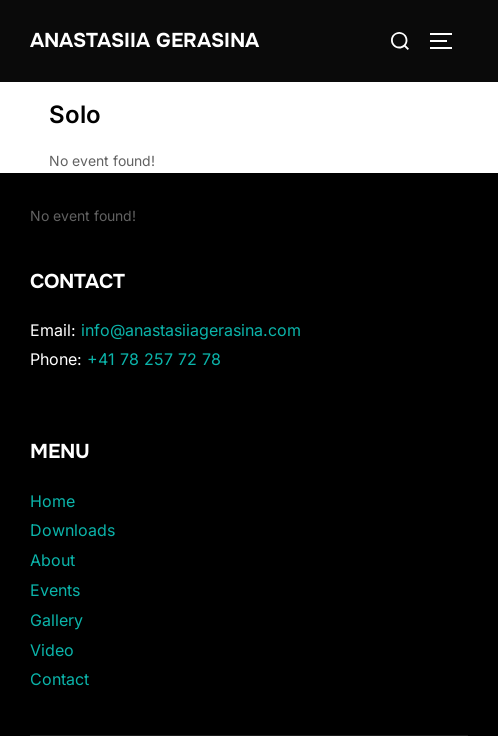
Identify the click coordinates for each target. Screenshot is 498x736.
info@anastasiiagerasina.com (191, 330)
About (52, 560)
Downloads (72, 530)
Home (52, 501)
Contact (59, 679)
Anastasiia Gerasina (144, 40)
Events (55, 590)
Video (52, 650)
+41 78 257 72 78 (154, 359)
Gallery (56, 620)
